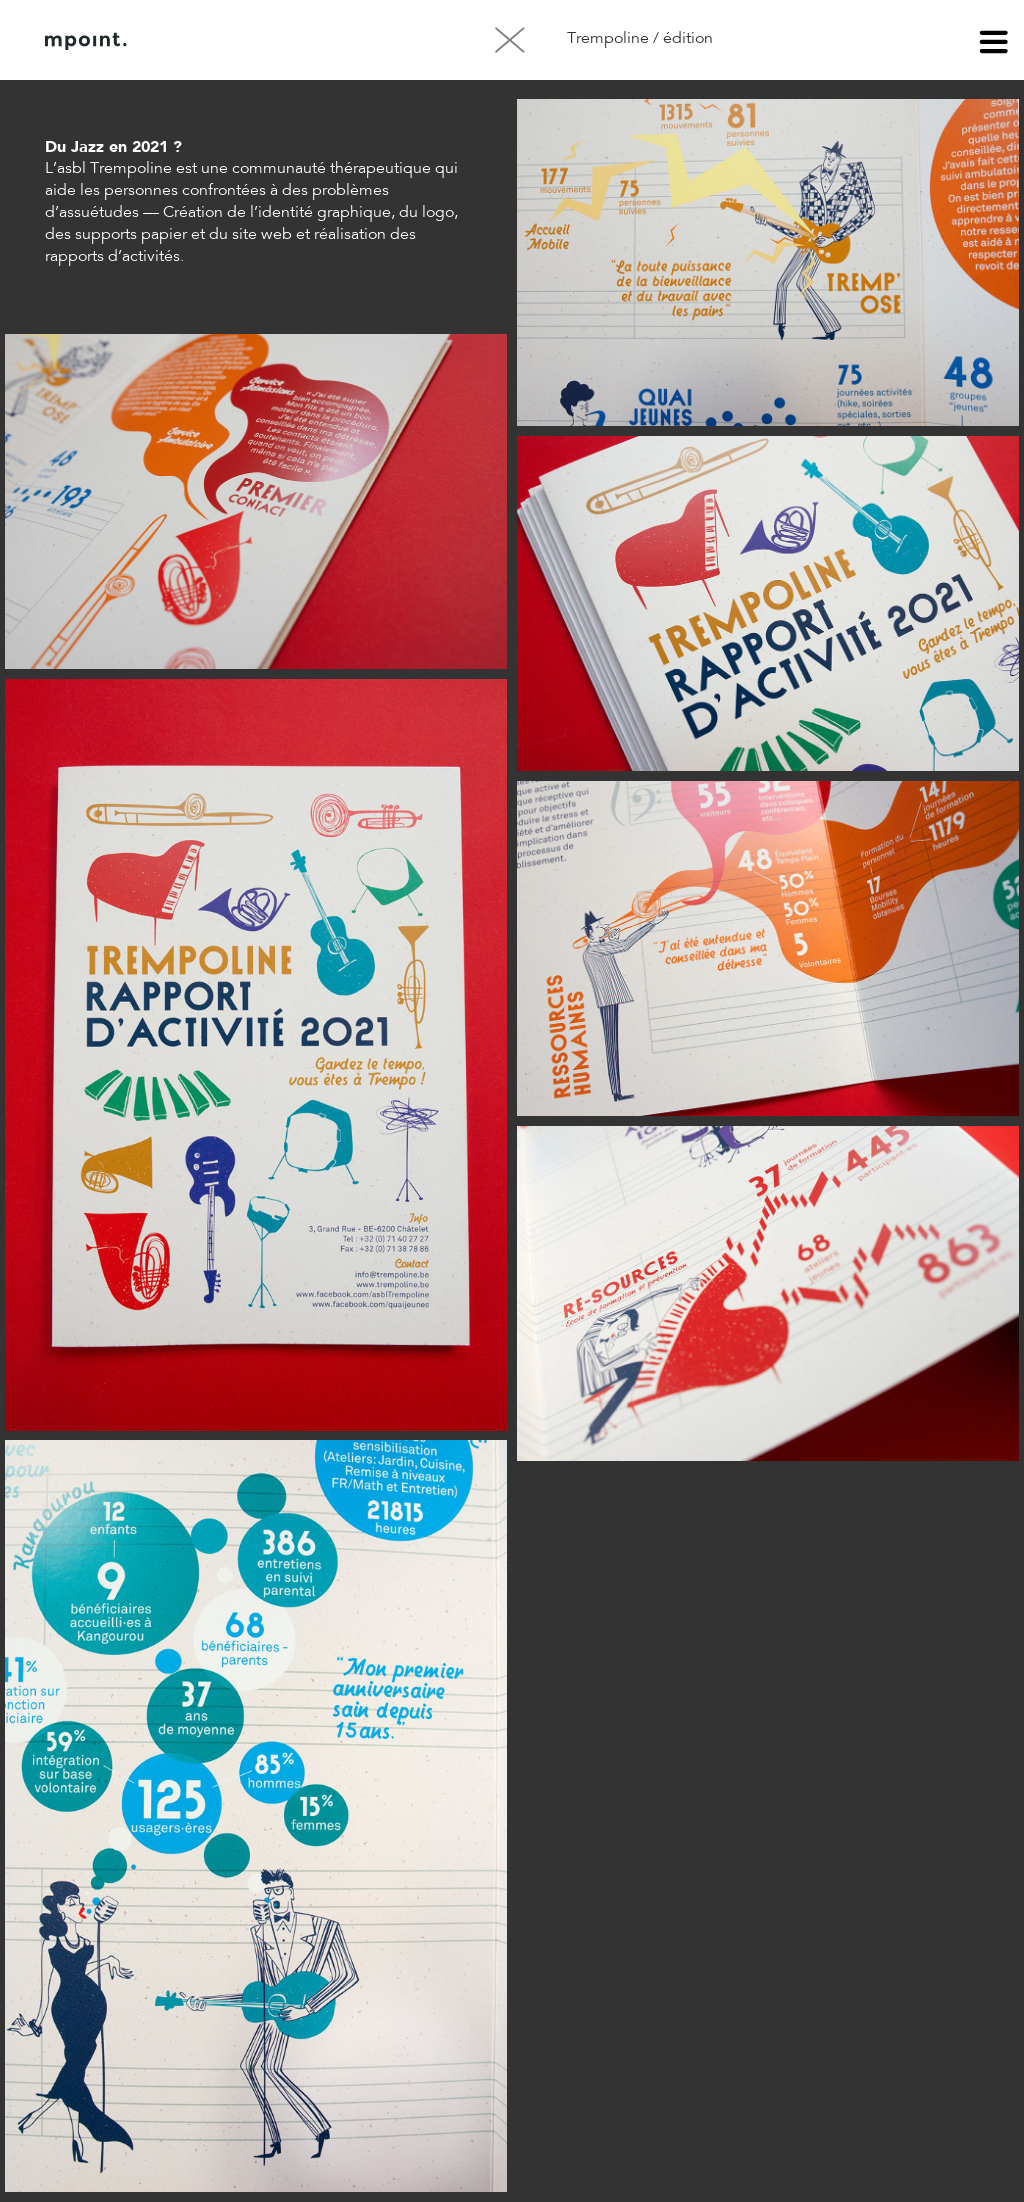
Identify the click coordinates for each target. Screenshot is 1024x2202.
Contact (349, 41)
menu (994, 45)
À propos (248, 41)
